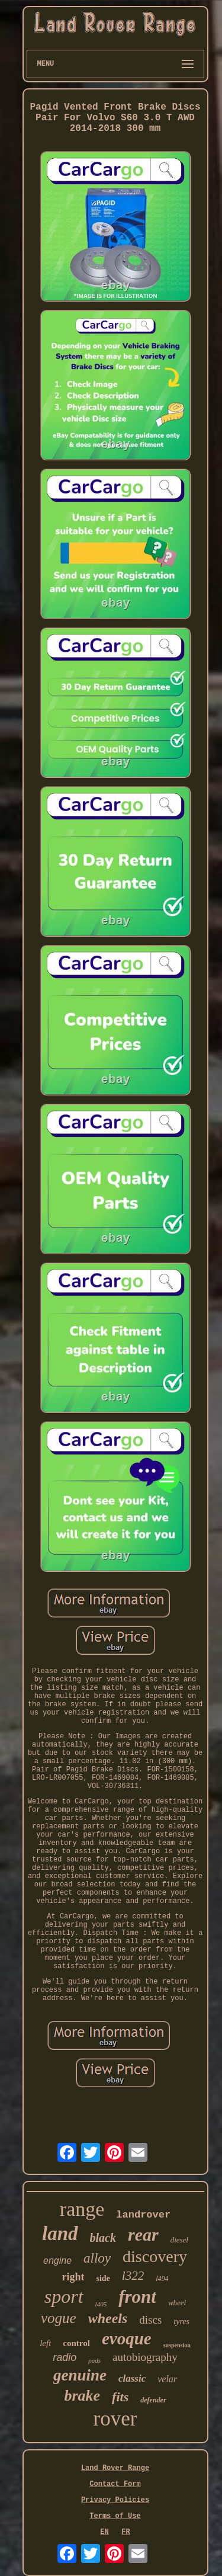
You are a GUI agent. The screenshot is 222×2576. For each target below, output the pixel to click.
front (137, 2296)
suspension (177, 2345)
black (103, 2237)
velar (167, 2379)
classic (132, 2378)
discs (150, 2320)
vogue (58, 2318)
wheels (108, 2318)
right (73, 2277)
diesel (179, 2239)
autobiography (145, 2357)
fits (120, 2396)
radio (64, 2357)
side (103, 2278)
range (82, 2209)
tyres (181, 2321)
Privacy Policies (115, 2500)
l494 (162, 2278)
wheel (177, 2302)
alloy (97, 2258)
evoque (127, 2338)
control (76, 2343)
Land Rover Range (115, 2468)
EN (104, 2532)
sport (63, 2296)
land (60, 2233)
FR (125, 2532)
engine (57, 2260)
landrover (143, 2215)
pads (94, 2360)
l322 (133, 2276)
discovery (155, 2256)
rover (115, 2418)
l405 (101, 2304)
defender (153, 2400)
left (45, 2343)
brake (82, 2395)
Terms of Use (114, 2516)
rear (143, 2234)
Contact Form (114, 2484)
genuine (80, 2375)
